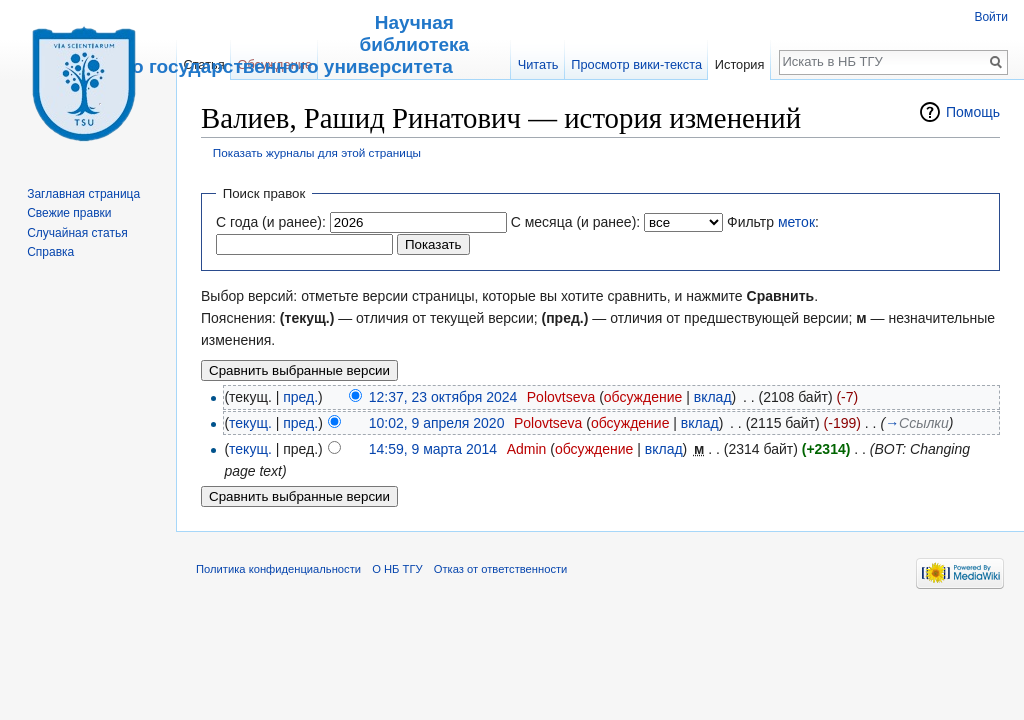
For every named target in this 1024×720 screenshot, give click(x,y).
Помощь (973, 112)
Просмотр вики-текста (636, 64)
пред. (300, 397)
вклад (713, 397)
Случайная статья (77, 233)
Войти (991, 17)
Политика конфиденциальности (278, 569)
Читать (538, 64)
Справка (50, 252)
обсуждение (643, 397)
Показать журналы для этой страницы (317, 152)
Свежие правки (69, 213)
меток (796, 222)
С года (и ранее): (271, 222)
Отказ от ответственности (501, 569)
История (740, 64)
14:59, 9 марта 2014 (433, 449)
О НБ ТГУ (397, 569)
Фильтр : (773, 222)
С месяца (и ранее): (576, 222)
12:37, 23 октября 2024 (443, 397)
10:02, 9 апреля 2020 (437, 423)
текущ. (250, 423)
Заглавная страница (83, 194)
